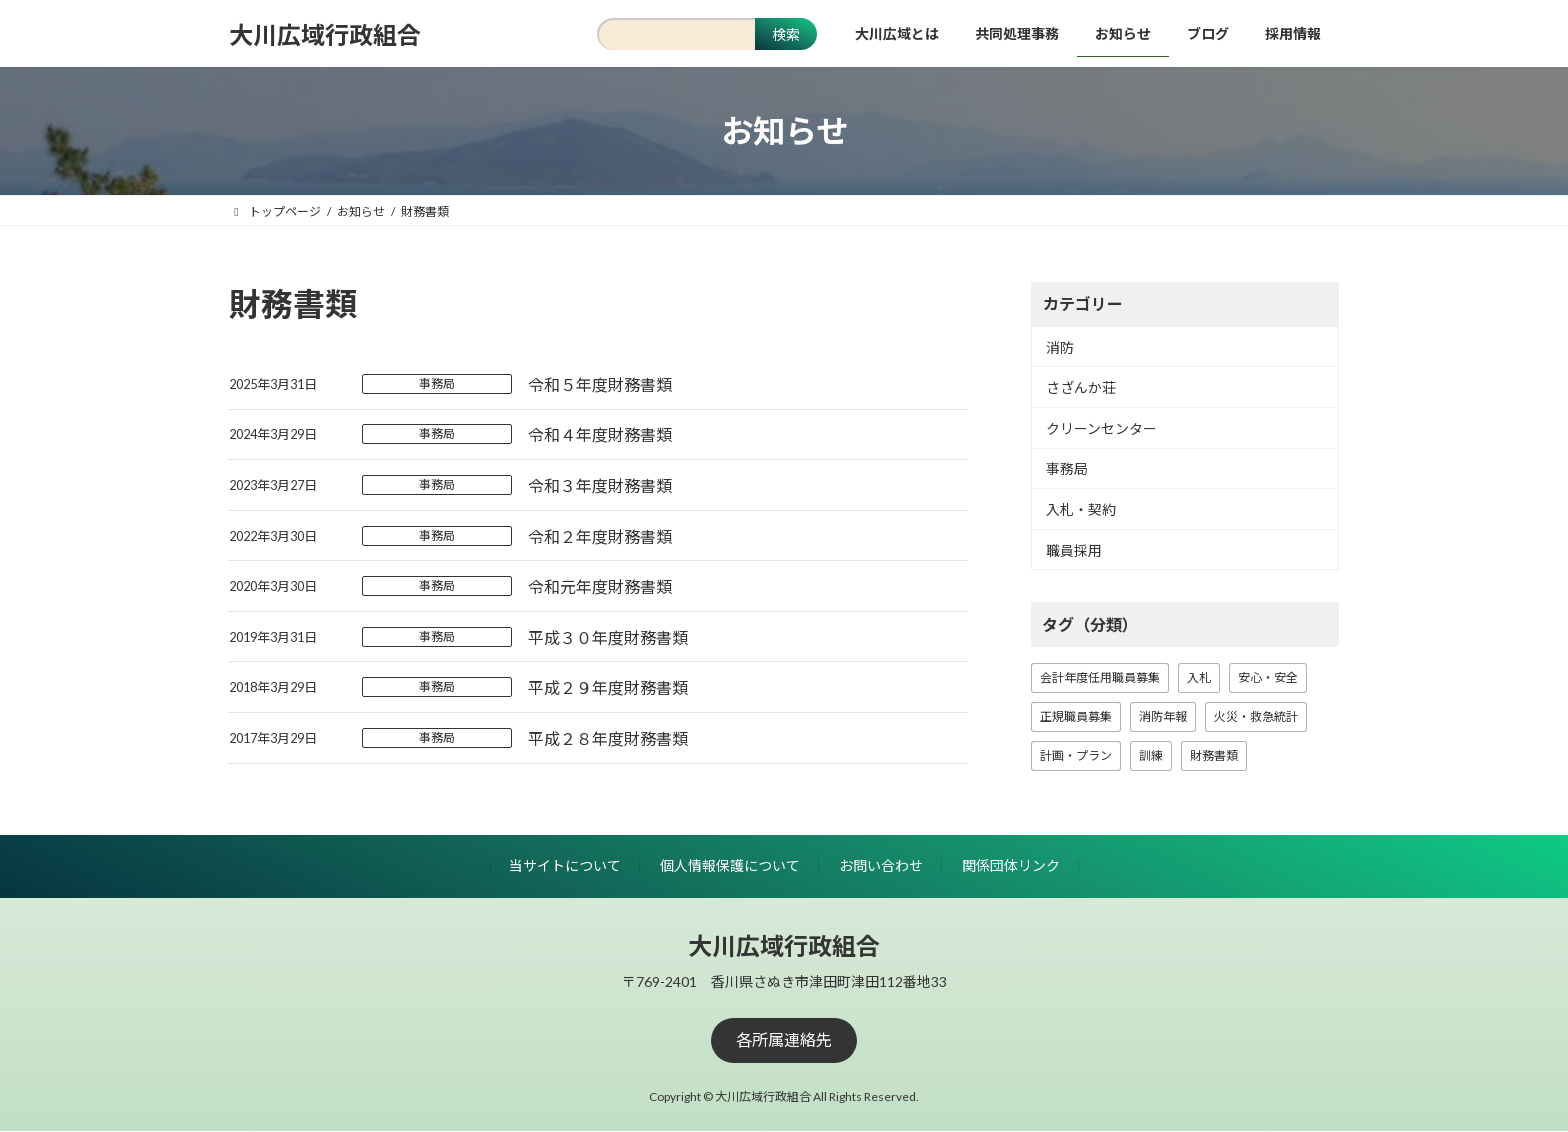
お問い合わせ (881, 865)
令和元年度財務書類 (600, 586)
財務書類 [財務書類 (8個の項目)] (1214, 755)
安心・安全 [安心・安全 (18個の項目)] (1268, 677)
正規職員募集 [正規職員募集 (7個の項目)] (1076, 716)
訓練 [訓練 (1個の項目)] (1151, 755)
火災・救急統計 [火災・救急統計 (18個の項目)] (1256, 716)
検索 (786, 34)
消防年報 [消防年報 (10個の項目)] (1163, 716)
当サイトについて (565, 865)
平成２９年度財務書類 (608, 687)
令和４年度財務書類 (600, 434)
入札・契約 (1081, 509)
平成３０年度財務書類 (608, 637)
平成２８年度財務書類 (608, 738)
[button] (784, 1040)
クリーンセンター (1101, 428)
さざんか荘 (1081, 387)
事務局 (437, 383)
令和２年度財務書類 (600, 536)
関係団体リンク (1011, 865)
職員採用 (1074, 550)
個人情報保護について (730, 865)
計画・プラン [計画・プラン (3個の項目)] (1076, 755)
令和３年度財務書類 (600, 485)
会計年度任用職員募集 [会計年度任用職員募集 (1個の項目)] (1100, 677)
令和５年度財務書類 (600, 384)
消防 (1060, 347)
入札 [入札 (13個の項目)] (1199, 677)
